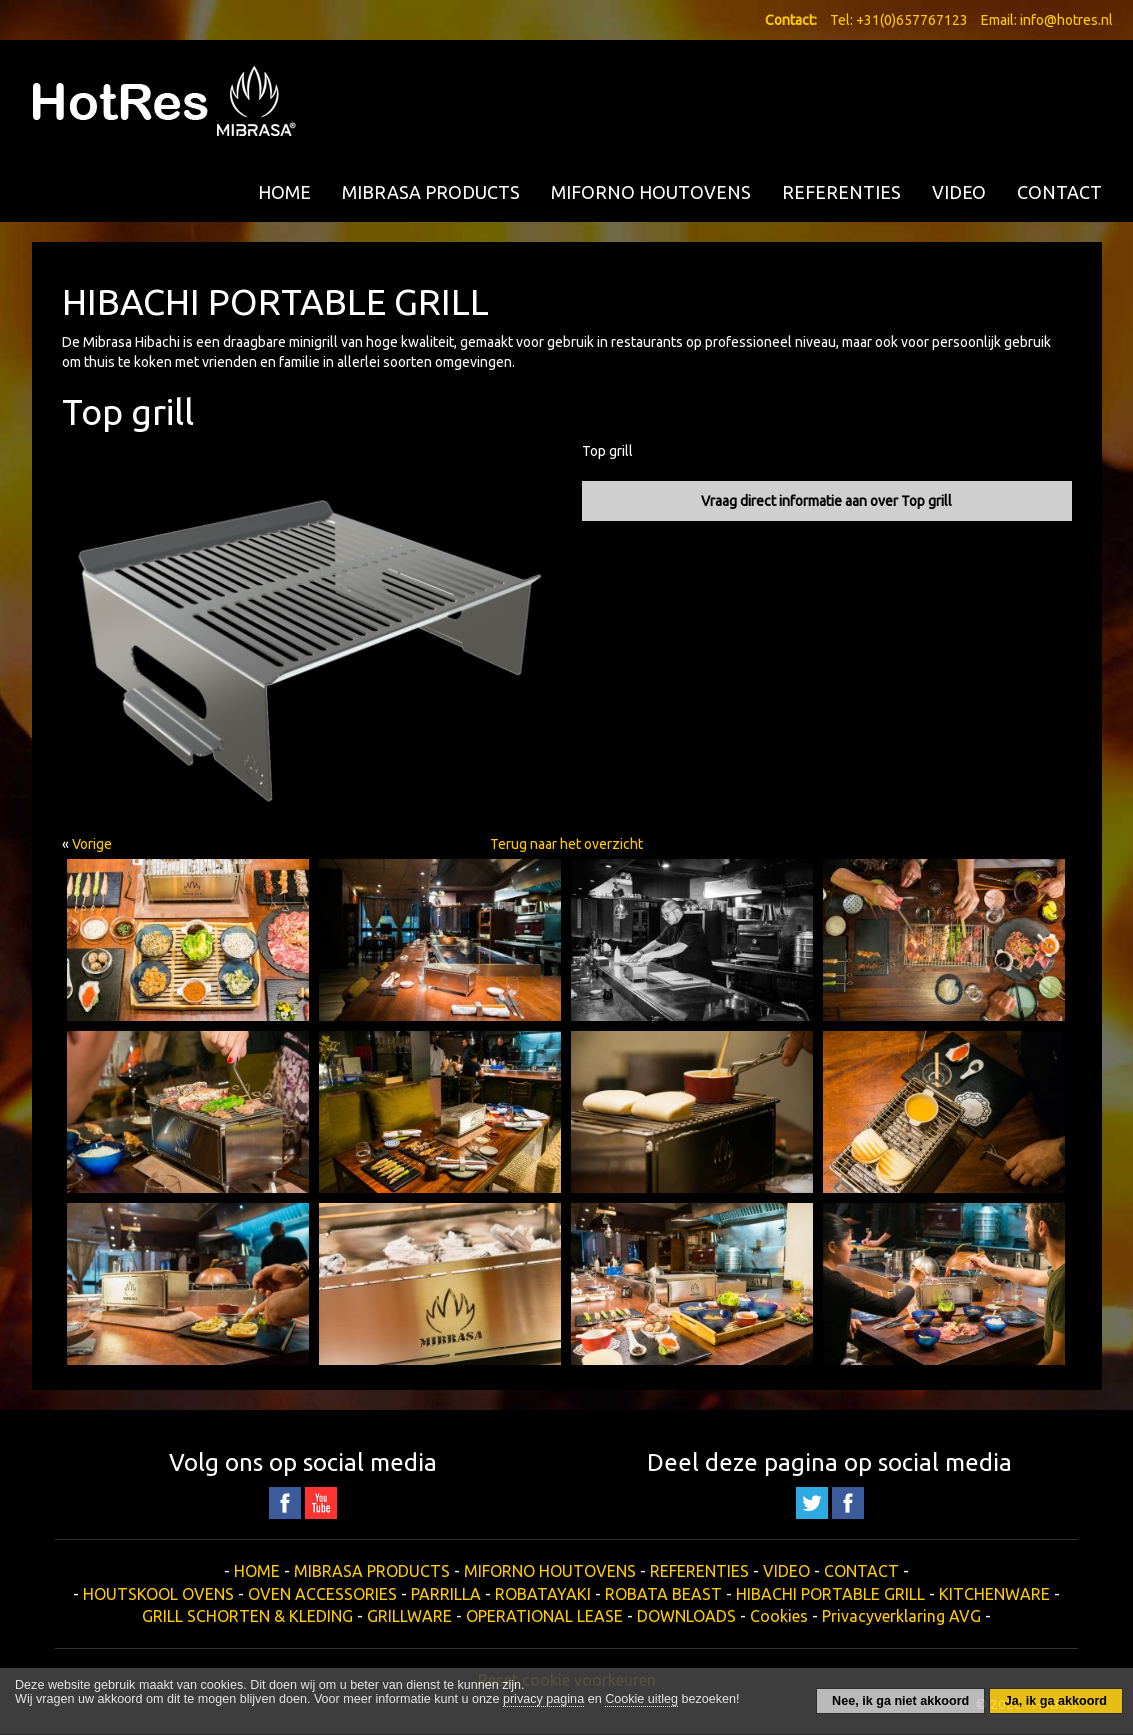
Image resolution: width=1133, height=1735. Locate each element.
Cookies (779, 1616)
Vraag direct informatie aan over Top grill (826, 501)
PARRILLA (446, 1594)
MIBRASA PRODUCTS (431, 192)
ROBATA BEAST (663, 1594)
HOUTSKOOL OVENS (158, 1594)
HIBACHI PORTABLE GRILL (830, 1594)
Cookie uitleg (641, 1699)
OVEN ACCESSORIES (322, 1594)
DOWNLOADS (686, 1616)
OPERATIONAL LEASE (544, 1616)
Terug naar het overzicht (566, 844)
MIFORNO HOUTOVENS (651, 192)
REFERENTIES (841, 192)
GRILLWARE (409, 1616)
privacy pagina (543, 1699)
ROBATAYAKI (543, 1594)
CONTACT (1059, 192)
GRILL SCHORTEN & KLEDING (247, 1616)
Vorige (92, 844)
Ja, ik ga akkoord (1056, 1701)
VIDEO (959, 192)
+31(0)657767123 (912, 20)
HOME (284, 192)
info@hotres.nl (1066, 20)
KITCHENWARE (994, 1594)
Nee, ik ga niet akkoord (900, 1701)
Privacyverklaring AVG (901, 1616)
